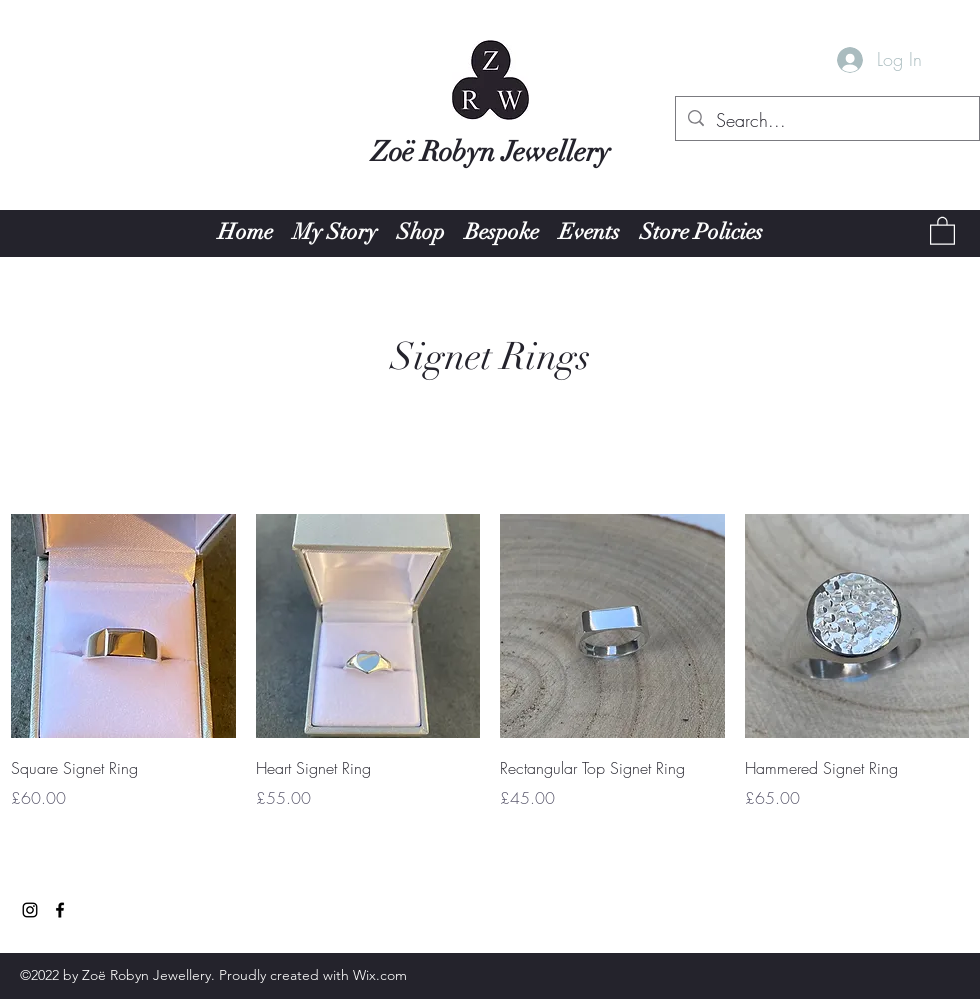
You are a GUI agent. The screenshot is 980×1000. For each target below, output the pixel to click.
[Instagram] (30, 910)
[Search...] (826, 121)
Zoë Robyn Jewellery (490, 152)
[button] (942, 230)
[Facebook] (60, 910)
